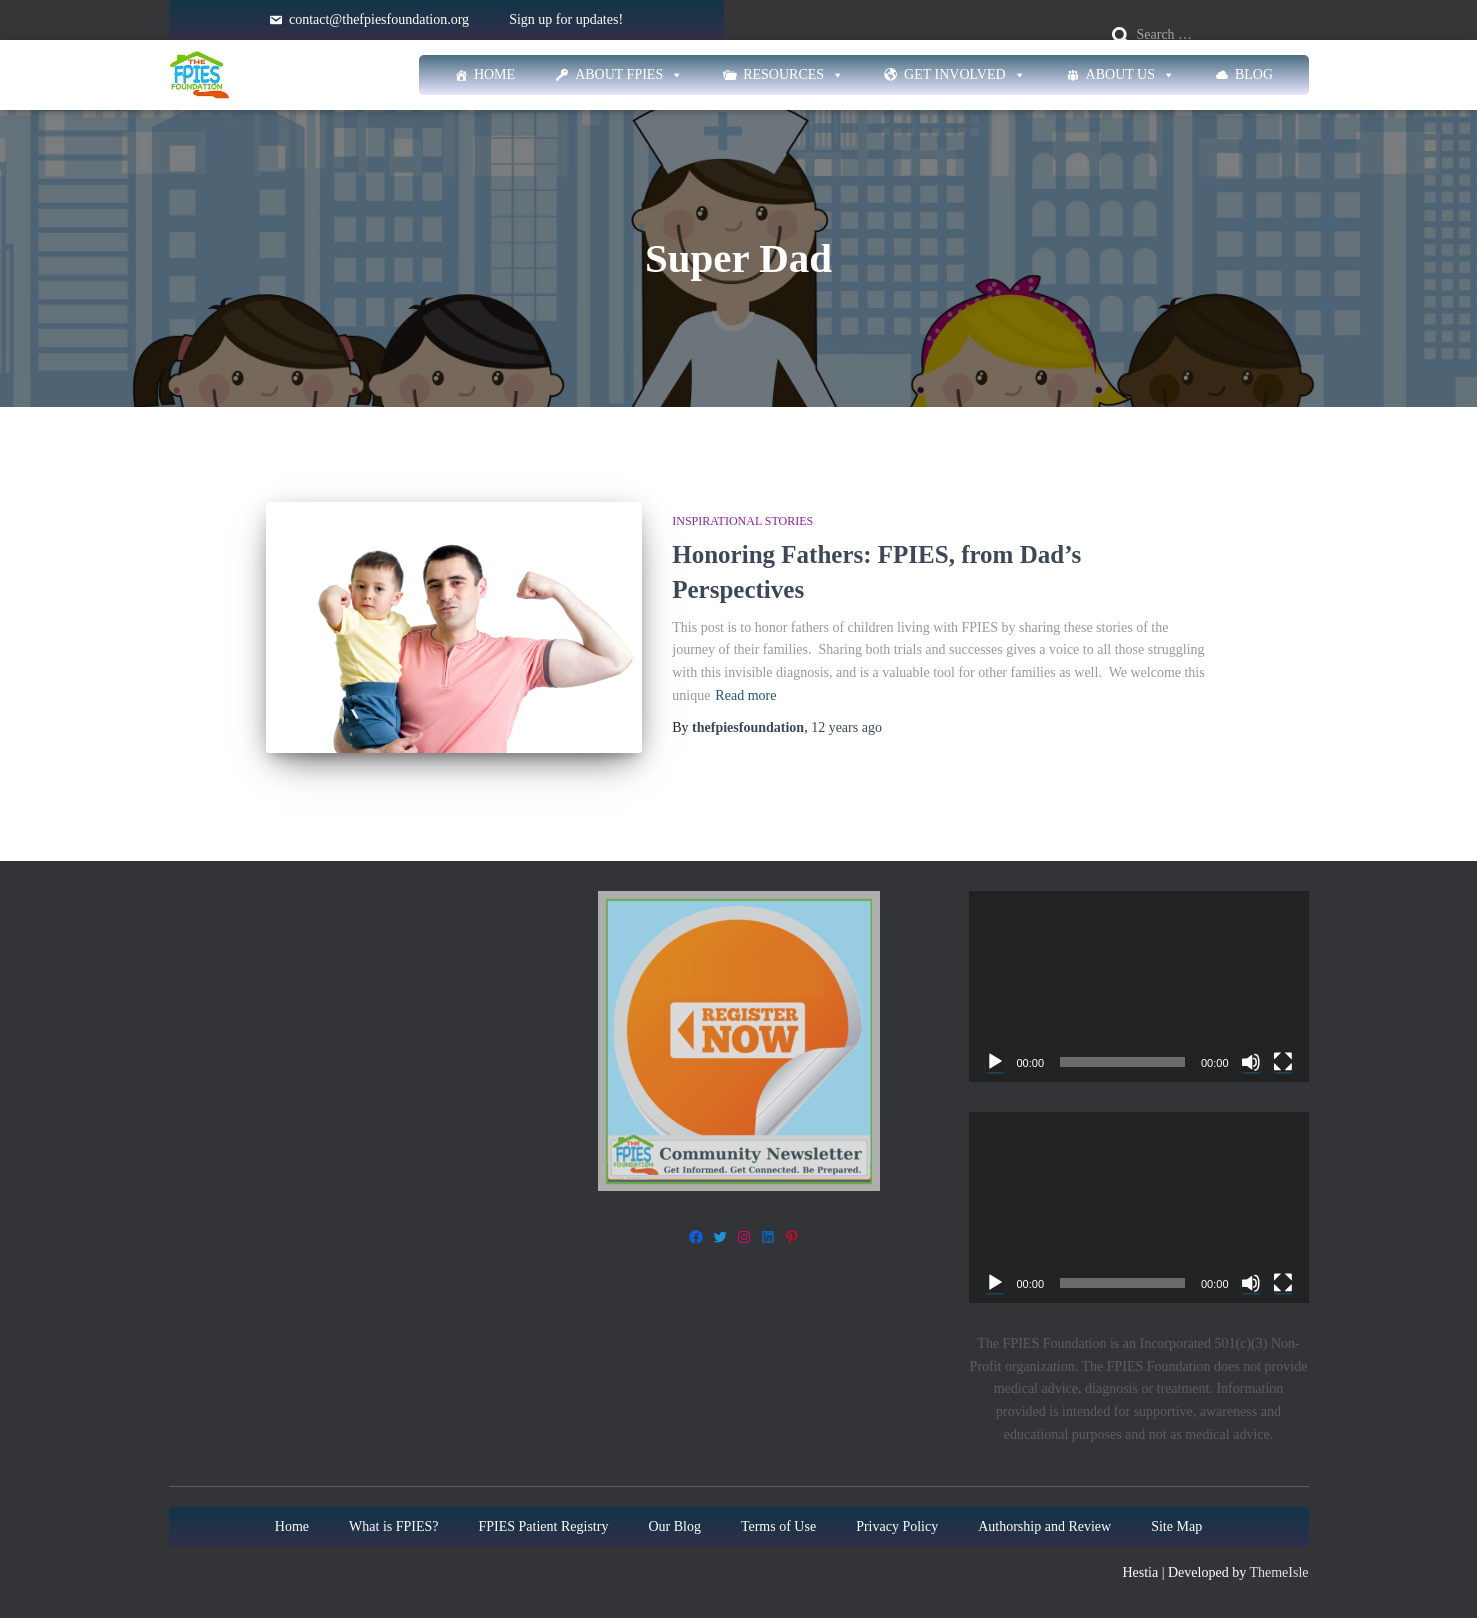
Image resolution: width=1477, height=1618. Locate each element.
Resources (793, 75)
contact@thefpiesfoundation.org (379, 19)
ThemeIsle (1278, 1573)
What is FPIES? (393, 1527)
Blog (1254, 74)
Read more (745, 695)
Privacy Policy (897, 1527)
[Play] (995, 1062)
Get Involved (965, 75)
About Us (1130, 75)
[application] (1139, 986)
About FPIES (629, 75)
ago (846, 727)
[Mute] (1251, 1062)
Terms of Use (778, 1527)
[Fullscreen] (1283, 1062)
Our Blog (674, 1527)
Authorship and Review (1044, 1527)
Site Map (1176, 1527)
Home (494, 74)
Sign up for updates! (566, 19)
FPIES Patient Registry (544, 1527)
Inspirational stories (742, 521)
